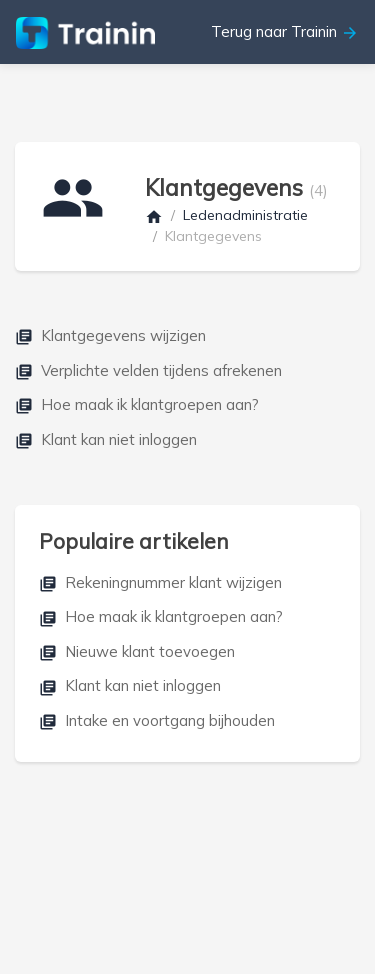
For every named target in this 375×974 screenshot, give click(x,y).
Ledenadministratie (245, 215)
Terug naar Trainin (285, 32)
